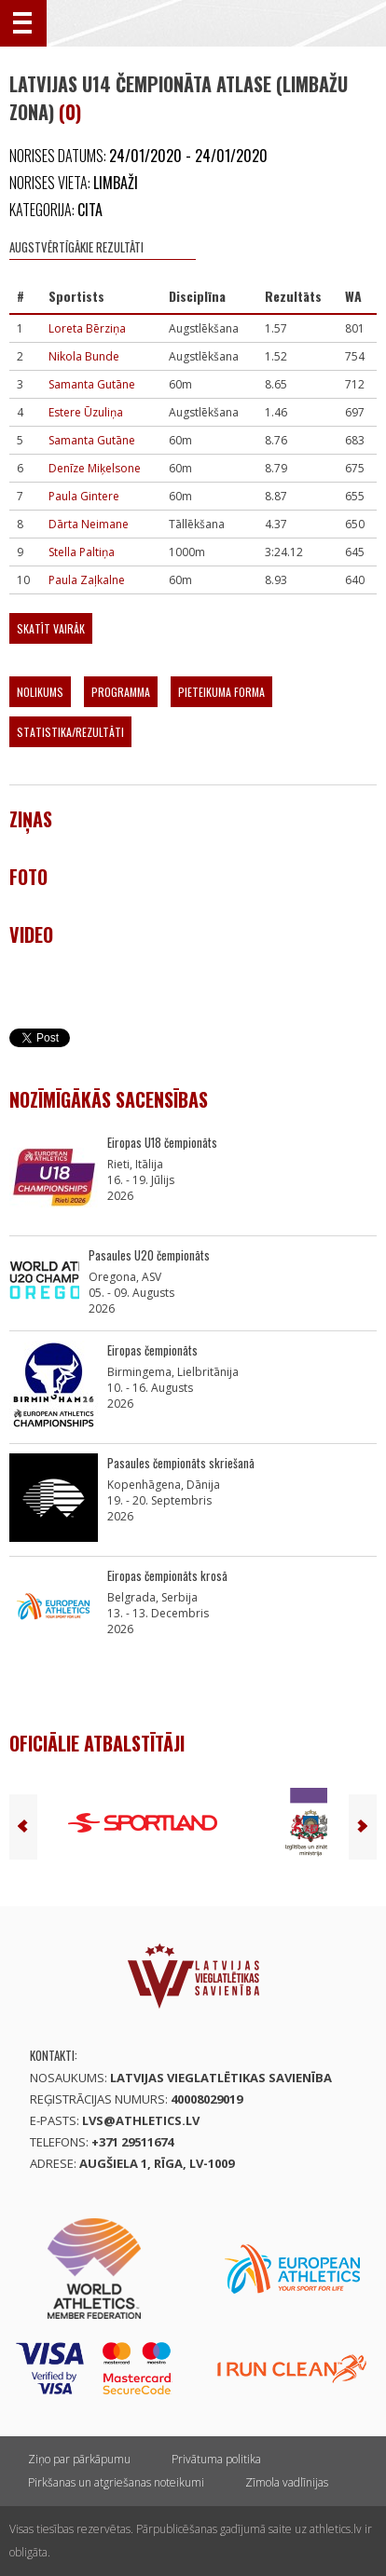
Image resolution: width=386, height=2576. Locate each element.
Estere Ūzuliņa (85, 412)
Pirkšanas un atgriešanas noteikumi (116, 2482)
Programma (120, 692)
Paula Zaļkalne (86, 580)
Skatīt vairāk (51, 628)
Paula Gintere (83, 496)
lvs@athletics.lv (141, 2120)
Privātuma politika (216, 2459)
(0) (70, 112)
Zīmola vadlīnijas (286, 2482)
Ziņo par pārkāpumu (79, 2459)
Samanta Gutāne (91, 384)
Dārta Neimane (88, 524)
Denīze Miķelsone (94, 468)
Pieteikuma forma (221, 692)
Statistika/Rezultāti (70, 732)
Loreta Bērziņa (87, 328)
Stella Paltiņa (81, 552)
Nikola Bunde (83, 356)
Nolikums (40, 692)
